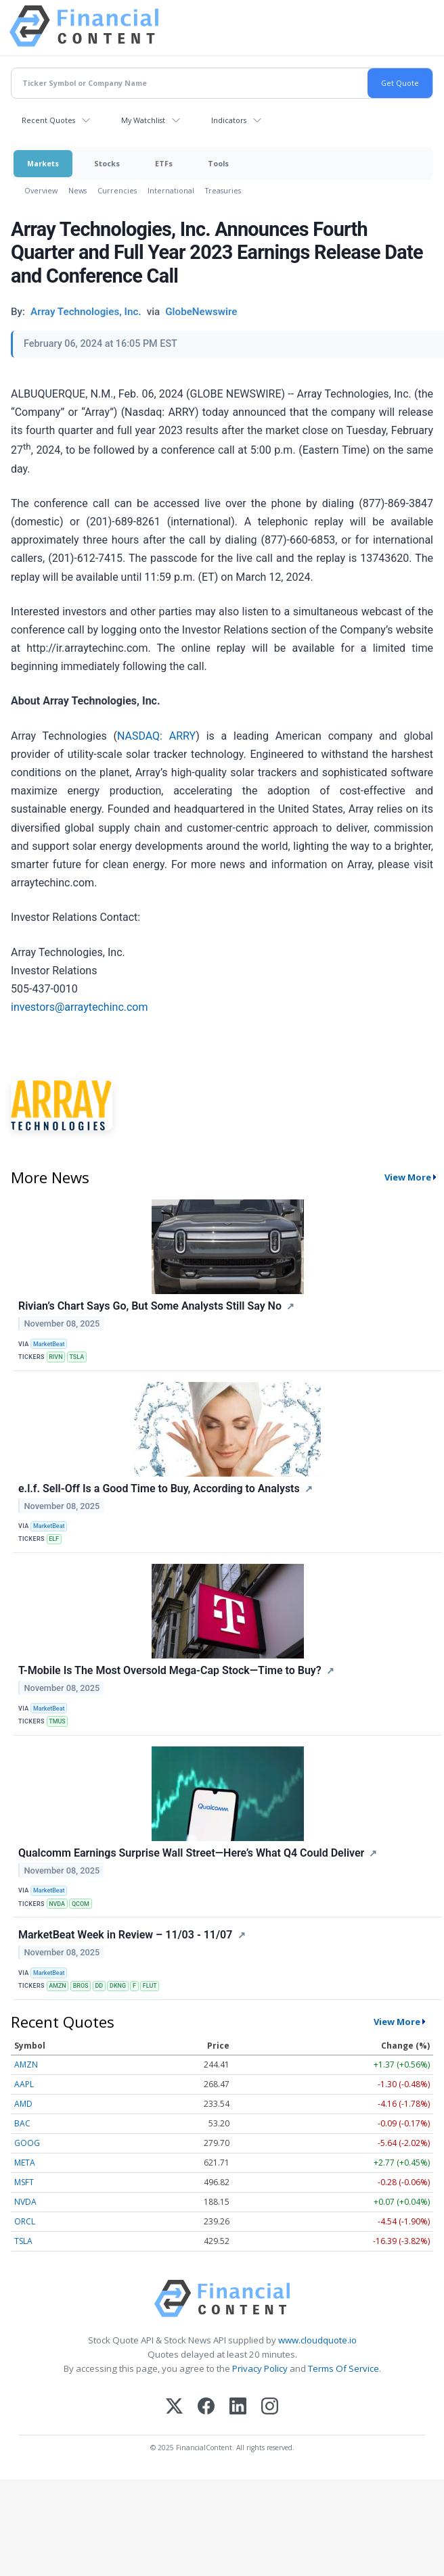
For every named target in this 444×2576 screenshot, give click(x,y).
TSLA (76, 1357)
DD (99, 1985)
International (171, 190)
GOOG (27, 2143)
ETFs (164, 163)
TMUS (57, 1721)
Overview (41, 190)
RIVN (55, 1357)
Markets (43, 163)
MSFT (24, 2182)
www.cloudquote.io (317, 2340)
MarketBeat (48, 1344)
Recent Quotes (48, 120)
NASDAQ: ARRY (156, 736)
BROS (81, 1985)
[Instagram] (270, 2407)
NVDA (57, 1904)
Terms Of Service (343, 2368)
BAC (22, 2123)
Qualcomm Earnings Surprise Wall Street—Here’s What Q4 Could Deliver (191, 1852)
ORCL (24, 2221)
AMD (23, 2103)
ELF (54, 1538)
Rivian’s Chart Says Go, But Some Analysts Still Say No (150, 1305)
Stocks (107, 163)
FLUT (150, 1985)
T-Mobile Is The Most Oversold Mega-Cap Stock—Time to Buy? (169, 1670)
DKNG (118, 1985)
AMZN (57, 1985)
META (24, 2162)
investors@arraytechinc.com (79, 1007)
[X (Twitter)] (174, 2407)
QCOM (80, 1904)
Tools (218, 163)
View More (407, 1177)
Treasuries (223, 190)
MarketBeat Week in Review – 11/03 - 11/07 (125, 1934)
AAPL (24, 2084)
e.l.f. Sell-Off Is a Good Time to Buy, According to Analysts (159, 1488)
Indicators (228, 120)
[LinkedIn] (238, 2407)
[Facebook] (206, 2407)
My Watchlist (143, 120)
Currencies (117, 190)
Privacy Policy (260, 2368)
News (77, 190)
